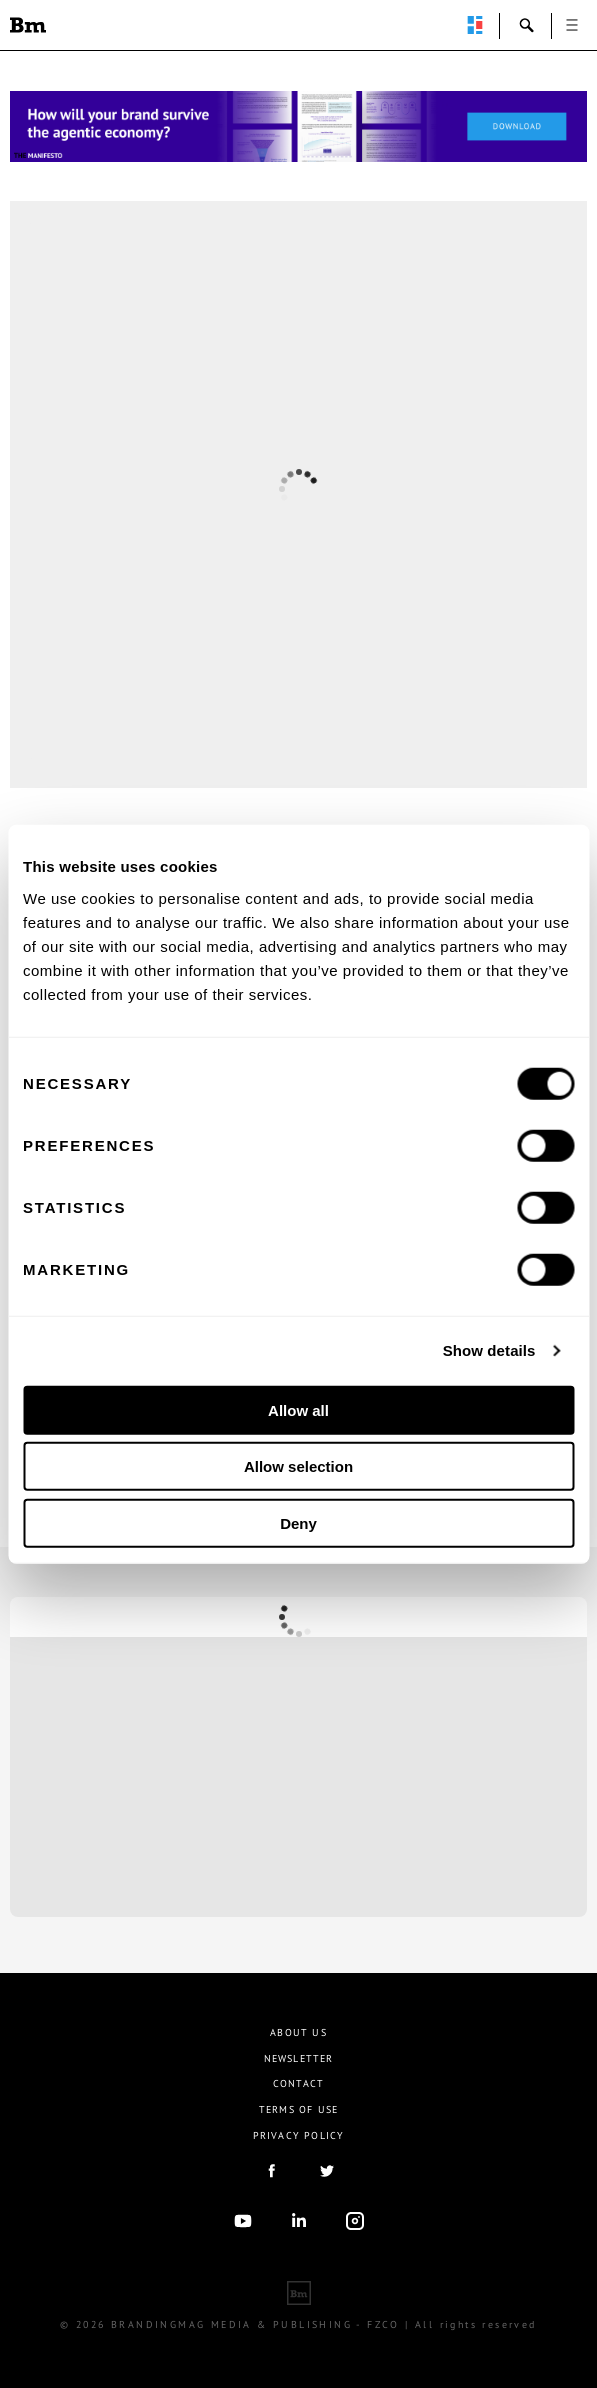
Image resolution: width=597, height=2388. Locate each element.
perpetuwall (475, 25)
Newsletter (299, 2058)
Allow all (298, 1409)
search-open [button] (527, 25)
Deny (298, 1522)
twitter (327, 2171)
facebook (271, 2171)
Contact (298, 2083)
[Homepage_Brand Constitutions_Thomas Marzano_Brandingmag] (298, 126)
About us (298, 2032)
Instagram (355, 2221)
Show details (489, 1350)
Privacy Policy (299, 2135)
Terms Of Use (298, 2109)
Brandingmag (28, 25)
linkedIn (299, 2221)
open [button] (572, 25)
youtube (243, 2221)
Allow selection (298, 1466)
